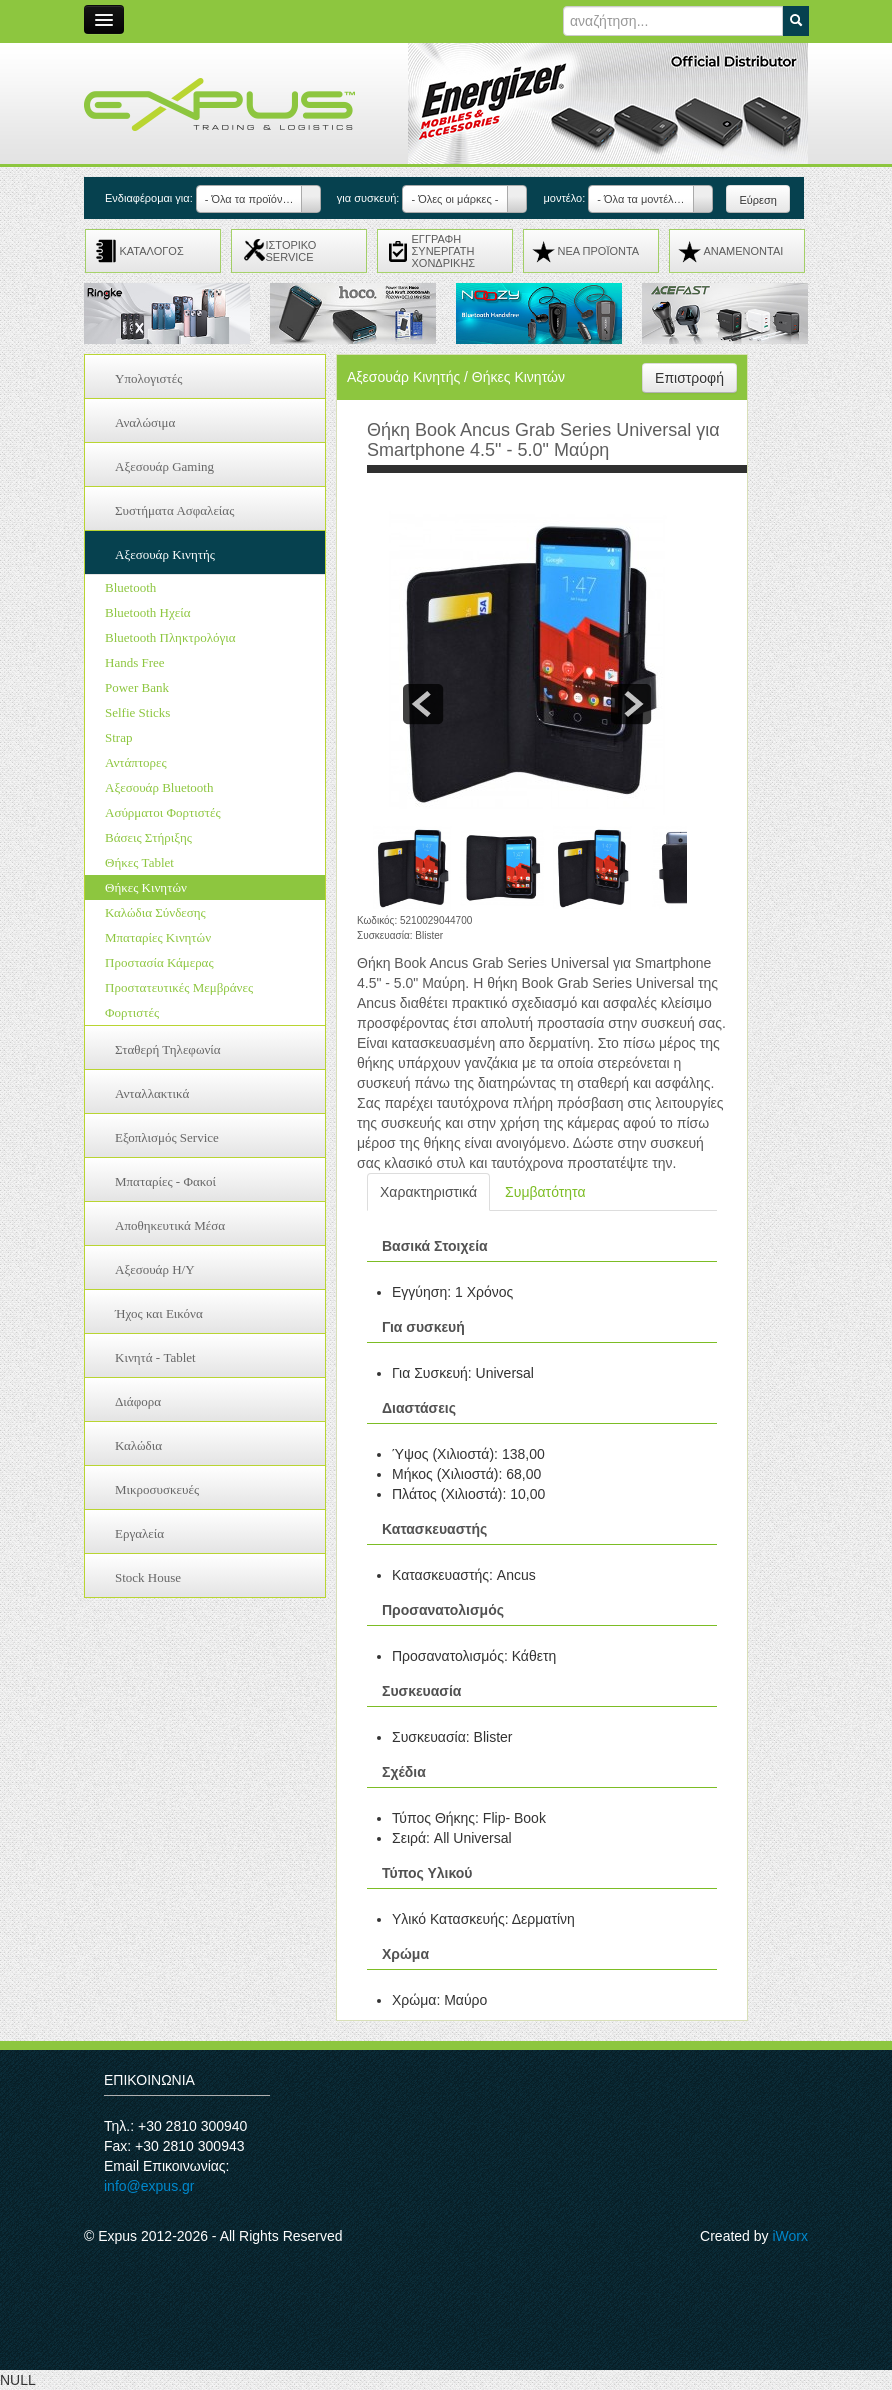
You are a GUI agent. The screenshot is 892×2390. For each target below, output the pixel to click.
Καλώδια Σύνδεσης (155, 912)
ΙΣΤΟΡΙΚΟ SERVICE (291, 251)
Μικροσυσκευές (157, 1489)
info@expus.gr (149, 2186)
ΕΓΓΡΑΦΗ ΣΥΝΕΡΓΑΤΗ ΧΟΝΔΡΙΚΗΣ (444, 251)
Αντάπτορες (136, 762)
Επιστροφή (689, 378)
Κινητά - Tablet (155, 1357)
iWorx (790, 2236)
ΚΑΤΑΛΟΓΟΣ (152, 251)
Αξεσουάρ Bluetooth (159, 787)
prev (423, 704)
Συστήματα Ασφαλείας (174, 510)
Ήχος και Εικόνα (159, 1313)
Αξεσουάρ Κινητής (165, 554)
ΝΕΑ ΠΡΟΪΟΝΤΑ (599, 251)
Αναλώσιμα (145, 422)
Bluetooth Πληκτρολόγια (170, 637)
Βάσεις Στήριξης (148, 837)
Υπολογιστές (148, 378)
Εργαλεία (139, 1533)
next (631, 704)
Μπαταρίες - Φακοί (165, 1181)
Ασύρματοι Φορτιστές (163, 812)
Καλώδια (138, 1445)
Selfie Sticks (137, 712)
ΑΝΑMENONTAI (744, 251)
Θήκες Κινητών (146, 887)
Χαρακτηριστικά (428, 1192)
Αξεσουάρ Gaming (164, 466)
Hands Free (135, 662)
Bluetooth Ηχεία (147, 612)
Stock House (148, 1577)
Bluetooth (130, 587)
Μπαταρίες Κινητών (158, 937)
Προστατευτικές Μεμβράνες (179, 987)
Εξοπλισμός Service (167, 1137)
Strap (118, 737)
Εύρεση (757, 200)
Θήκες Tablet (139, 862)
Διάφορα (138, 1401)
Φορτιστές (132, 1012)
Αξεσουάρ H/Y (155, 1269)
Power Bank (137, 687)
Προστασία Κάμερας (159, 962)
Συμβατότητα (545, 1192)
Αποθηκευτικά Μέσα (170, 1225)
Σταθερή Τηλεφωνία (168, 1049)
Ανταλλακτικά (152, 1093)
